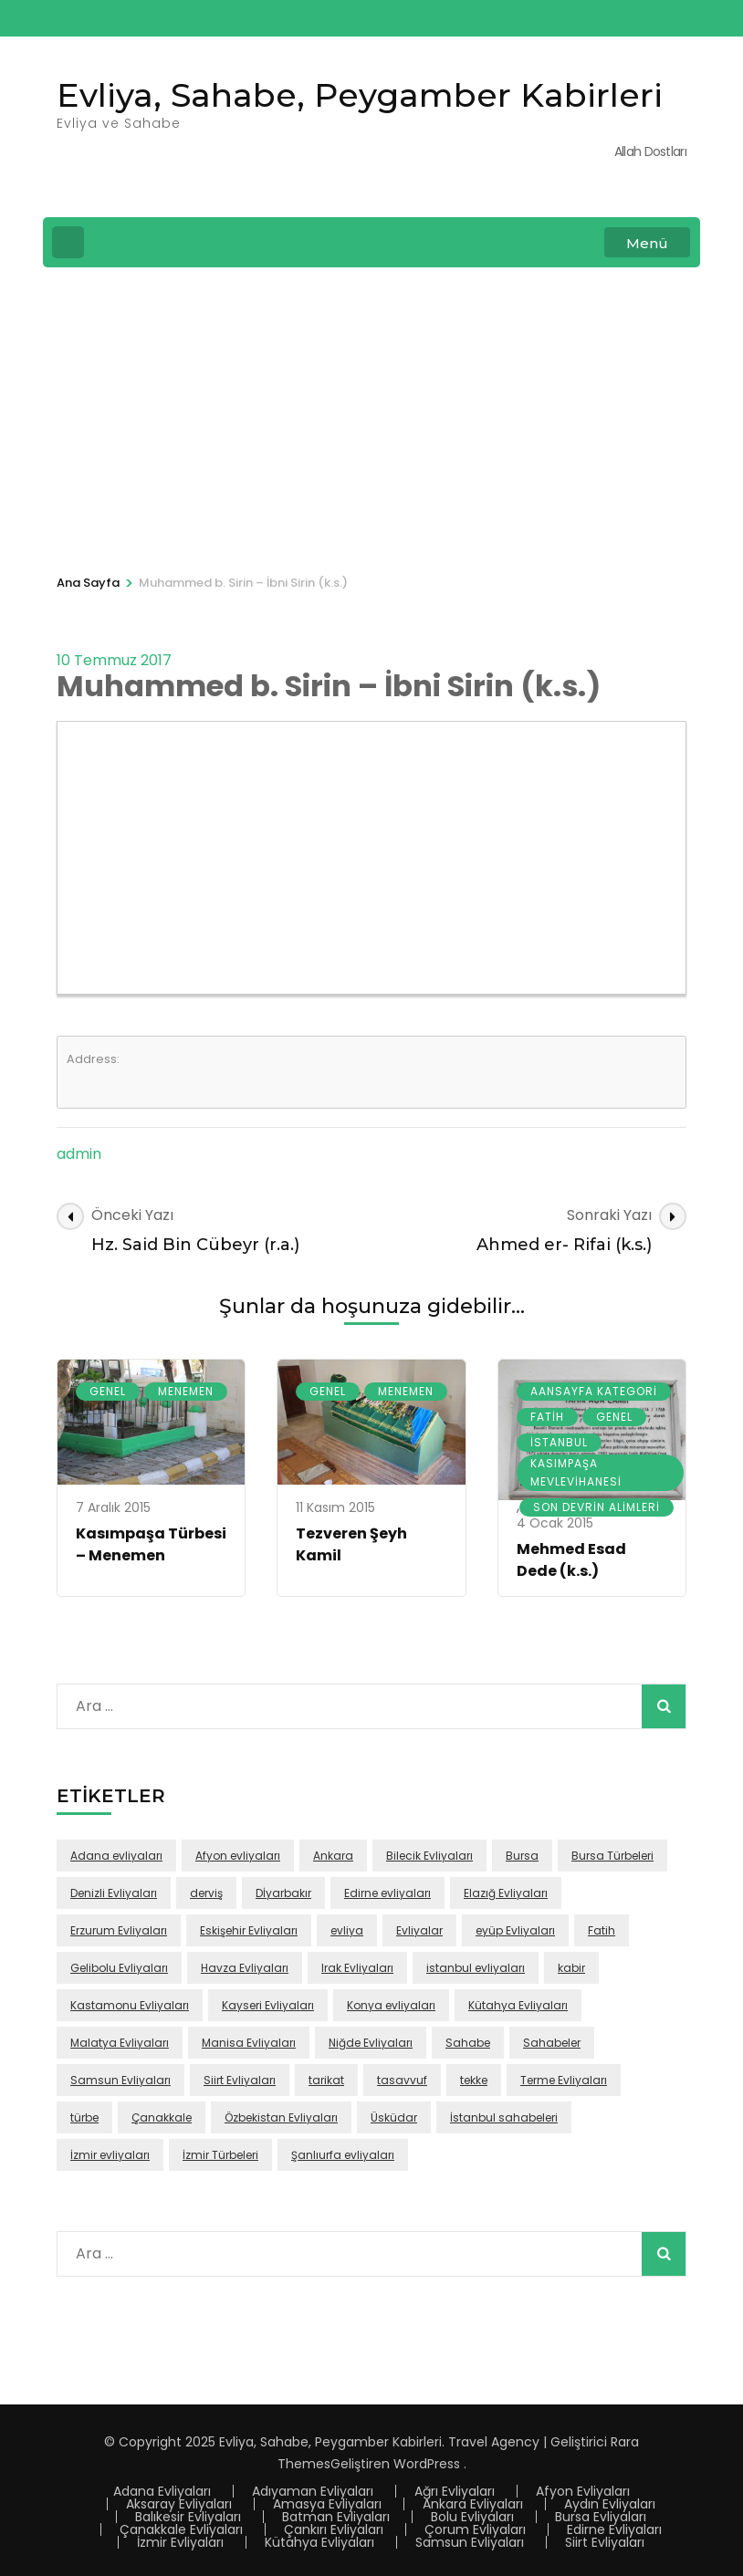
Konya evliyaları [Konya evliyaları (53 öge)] (391, 2005)
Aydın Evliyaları (609, 2504)
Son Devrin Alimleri (596, 1507)
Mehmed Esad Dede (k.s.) (571, 1559)
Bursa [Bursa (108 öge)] (522, 1855)
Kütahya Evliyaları (319, 2542)
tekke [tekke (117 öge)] (473, 2080)
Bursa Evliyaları (600, 2517)
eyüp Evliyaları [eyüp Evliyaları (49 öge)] (515, 1930)
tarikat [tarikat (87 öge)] (326, 2080)
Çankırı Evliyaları (333, 2529)
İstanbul (559, 1442)
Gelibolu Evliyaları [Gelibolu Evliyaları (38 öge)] (119, 1968)
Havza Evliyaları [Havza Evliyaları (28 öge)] (244, 1968)
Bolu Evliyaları (472, 2517)
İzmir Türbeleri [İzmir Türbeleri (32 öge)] (220, 2155)
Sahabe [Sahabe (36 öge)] (467, 2042)
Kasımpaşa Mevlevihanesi (576, 1472)
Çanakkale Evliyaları (181, 2529)
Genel (107, 1391)
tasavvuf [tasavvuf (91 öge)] (402, 2080)
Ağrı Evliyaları (454, 2491)
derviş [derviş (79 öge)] (206, 1893)
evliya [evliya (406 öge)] (346, 1930)
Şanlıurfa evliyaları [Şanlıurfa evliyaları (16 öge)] (342, 2155)
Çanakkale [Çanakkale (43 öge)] (161, 2117)
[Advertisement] (371, 418)
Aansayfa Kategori (593, 1391)
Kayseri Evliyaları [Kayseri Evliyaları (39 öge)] (268, 2005)
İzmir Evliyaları (180, 2542)
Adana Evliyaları (162, 2491)
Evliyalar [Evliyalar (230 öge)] (419, 1930)
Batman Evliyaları (336, 2517)
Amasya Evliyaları (327, 2504)
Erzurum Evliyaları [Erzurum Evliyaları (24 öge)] (118, 1930)
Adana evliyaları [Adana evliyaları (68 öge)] (116, 1855)
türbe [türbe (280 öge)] (84, 2117)
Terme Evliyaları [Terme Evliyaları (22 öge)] (563, 2080)
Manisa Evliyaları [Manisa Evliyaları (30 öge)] (249, 2042)
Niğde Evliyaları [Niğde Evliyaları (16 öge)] (371, 2042)
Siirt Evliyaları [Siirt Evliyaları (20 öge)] (240, 2080)
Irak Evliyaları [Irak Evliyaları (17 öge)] (357, 1968)
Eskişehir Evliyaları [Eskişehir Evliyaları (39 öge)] (249, 1930)
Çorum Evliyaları (475, 2529)
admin (79, 1153)
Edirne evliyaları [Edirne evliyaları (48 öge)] (387, 1893)
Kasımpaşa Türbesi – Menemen (151, 1544)
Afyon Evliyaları (583, 2491)
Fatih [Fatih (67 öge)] (601, 1930)
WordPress (426, 2464)
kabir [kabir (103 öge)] (571, 1968)
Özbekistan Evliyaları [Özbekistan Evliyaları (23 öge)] (281, 2117)
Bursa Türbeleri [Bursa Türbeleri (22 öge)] (612, 1855)
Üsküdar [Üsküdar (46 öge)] (394, 2117)
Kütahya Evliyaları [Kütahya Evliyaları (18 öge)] (518, 2005)
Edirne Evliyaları (614, 2529)
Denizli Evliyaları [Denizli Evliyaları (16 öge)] (113, 1893)
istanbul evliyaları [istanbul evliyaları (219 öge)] (475, 1968)
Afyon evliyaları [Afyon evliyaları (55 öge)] (237, 1855)
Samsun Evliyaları (469, 2542)
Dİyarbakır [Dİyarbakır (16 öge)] (283, 1893)
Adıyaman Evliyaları (312, 2491)
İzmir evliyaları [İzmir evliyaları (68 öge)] (110, 2155)
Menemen (186, 1391)
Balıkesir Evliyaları (188, 2517)
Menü (647, 243)
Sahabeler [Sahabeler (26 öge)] (552, 2042)
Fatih (547, 1416)
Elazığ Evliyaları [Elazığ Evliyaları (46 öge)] (506, 1893)
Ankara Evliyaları (473, 2504)
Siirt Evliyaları (604, 2542)
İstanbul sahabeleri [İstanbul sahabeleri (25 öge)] (504, 2117)
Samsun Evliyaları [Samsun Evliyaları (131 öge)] (120, 2080)
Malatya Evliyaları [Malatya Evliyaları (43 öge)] (119, 2042)
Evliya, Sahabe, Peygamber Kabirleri (360, 95)
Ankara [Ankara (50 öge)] (333, 1855)
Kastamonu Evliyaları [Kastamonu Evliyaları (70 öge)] (129, 2005)
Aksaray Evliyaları (179, 2504)
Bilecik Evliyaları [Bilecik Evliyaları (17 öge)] (429, 1855)
